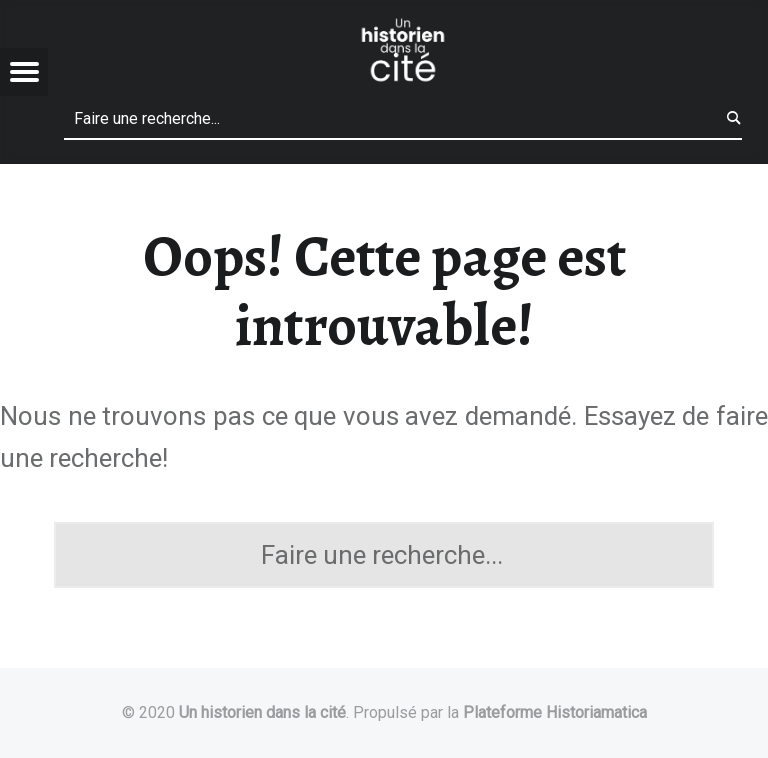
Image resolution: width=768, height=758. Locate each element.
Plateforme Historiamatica (555, 712)
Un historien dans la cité (262, 712)
